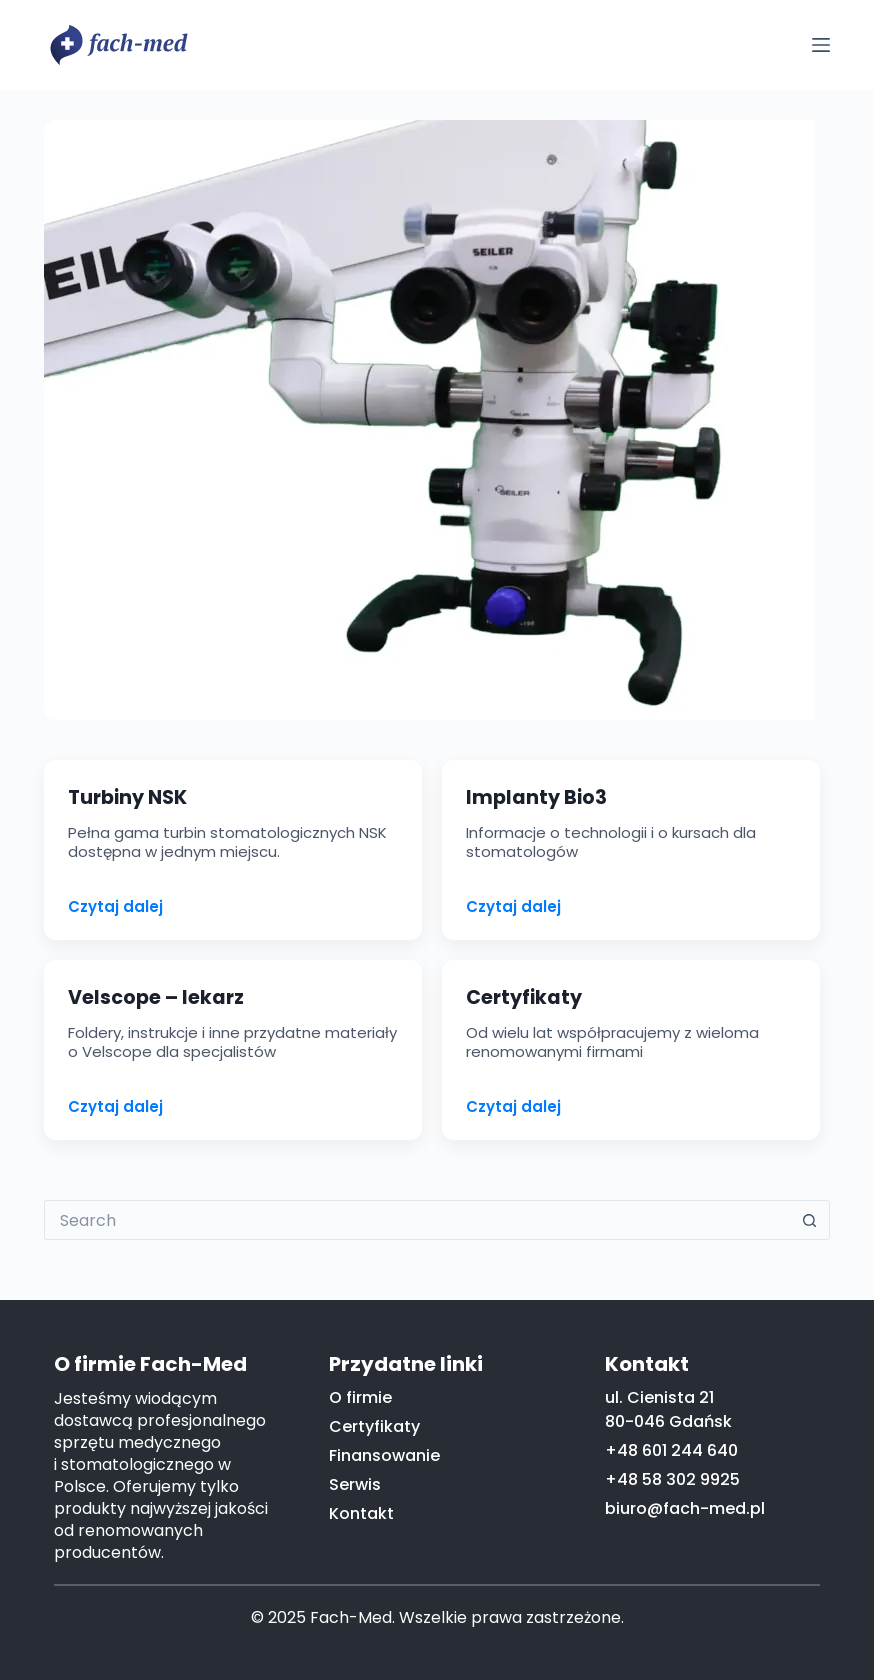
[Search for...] (417, 1220)
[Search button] (810, 1220)
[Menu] (821, 45)
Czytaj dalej (115, 907)
